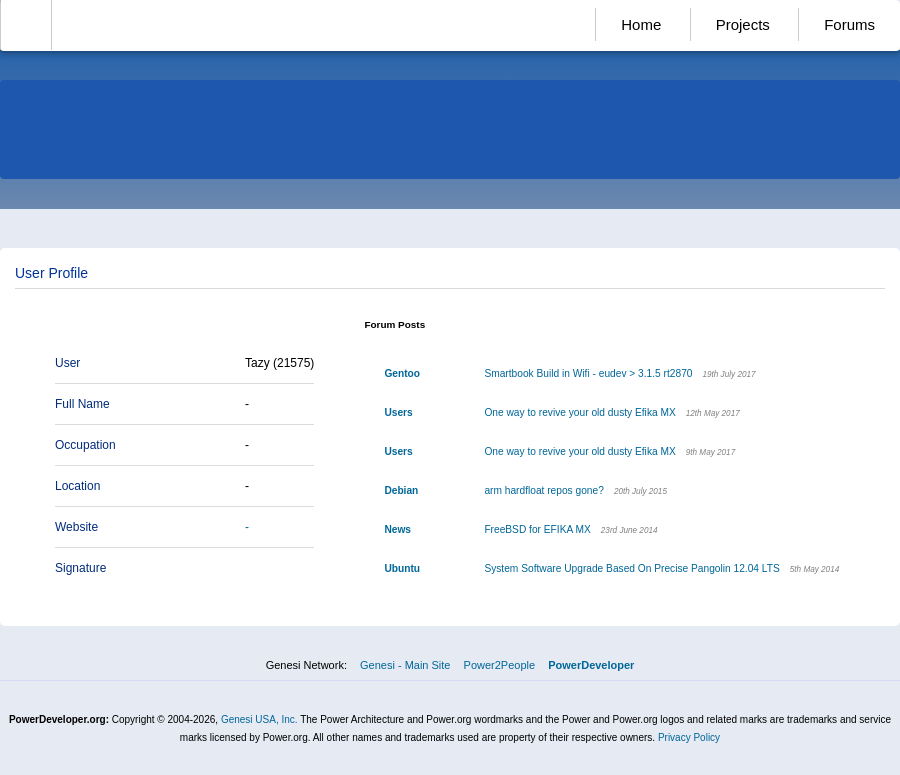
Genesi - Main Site (405, 665)
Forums (849, 24)
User (67, 363)
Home (641, 24)
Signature (80, 568)
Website (76, 527)
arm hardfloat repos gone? (544, 490)
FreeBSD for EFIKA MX (537, 529)
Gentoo (402, 373)
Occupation (85, 445)
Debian (401, 490)
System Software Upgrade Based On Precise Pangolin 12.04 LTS (631, 568)
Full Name (82, 404)
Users (398, 412)
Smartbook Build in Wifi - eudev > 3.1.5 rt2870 (588, 373)
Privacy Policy (689, 737)
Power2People (500, 665)
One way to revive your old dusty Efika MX (579, 412)
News (397, 529)
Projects (743, 24)
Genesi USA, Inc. (259, 719)
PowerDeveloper (591, 665)
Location (77, 486)
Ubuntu (402, 568)
